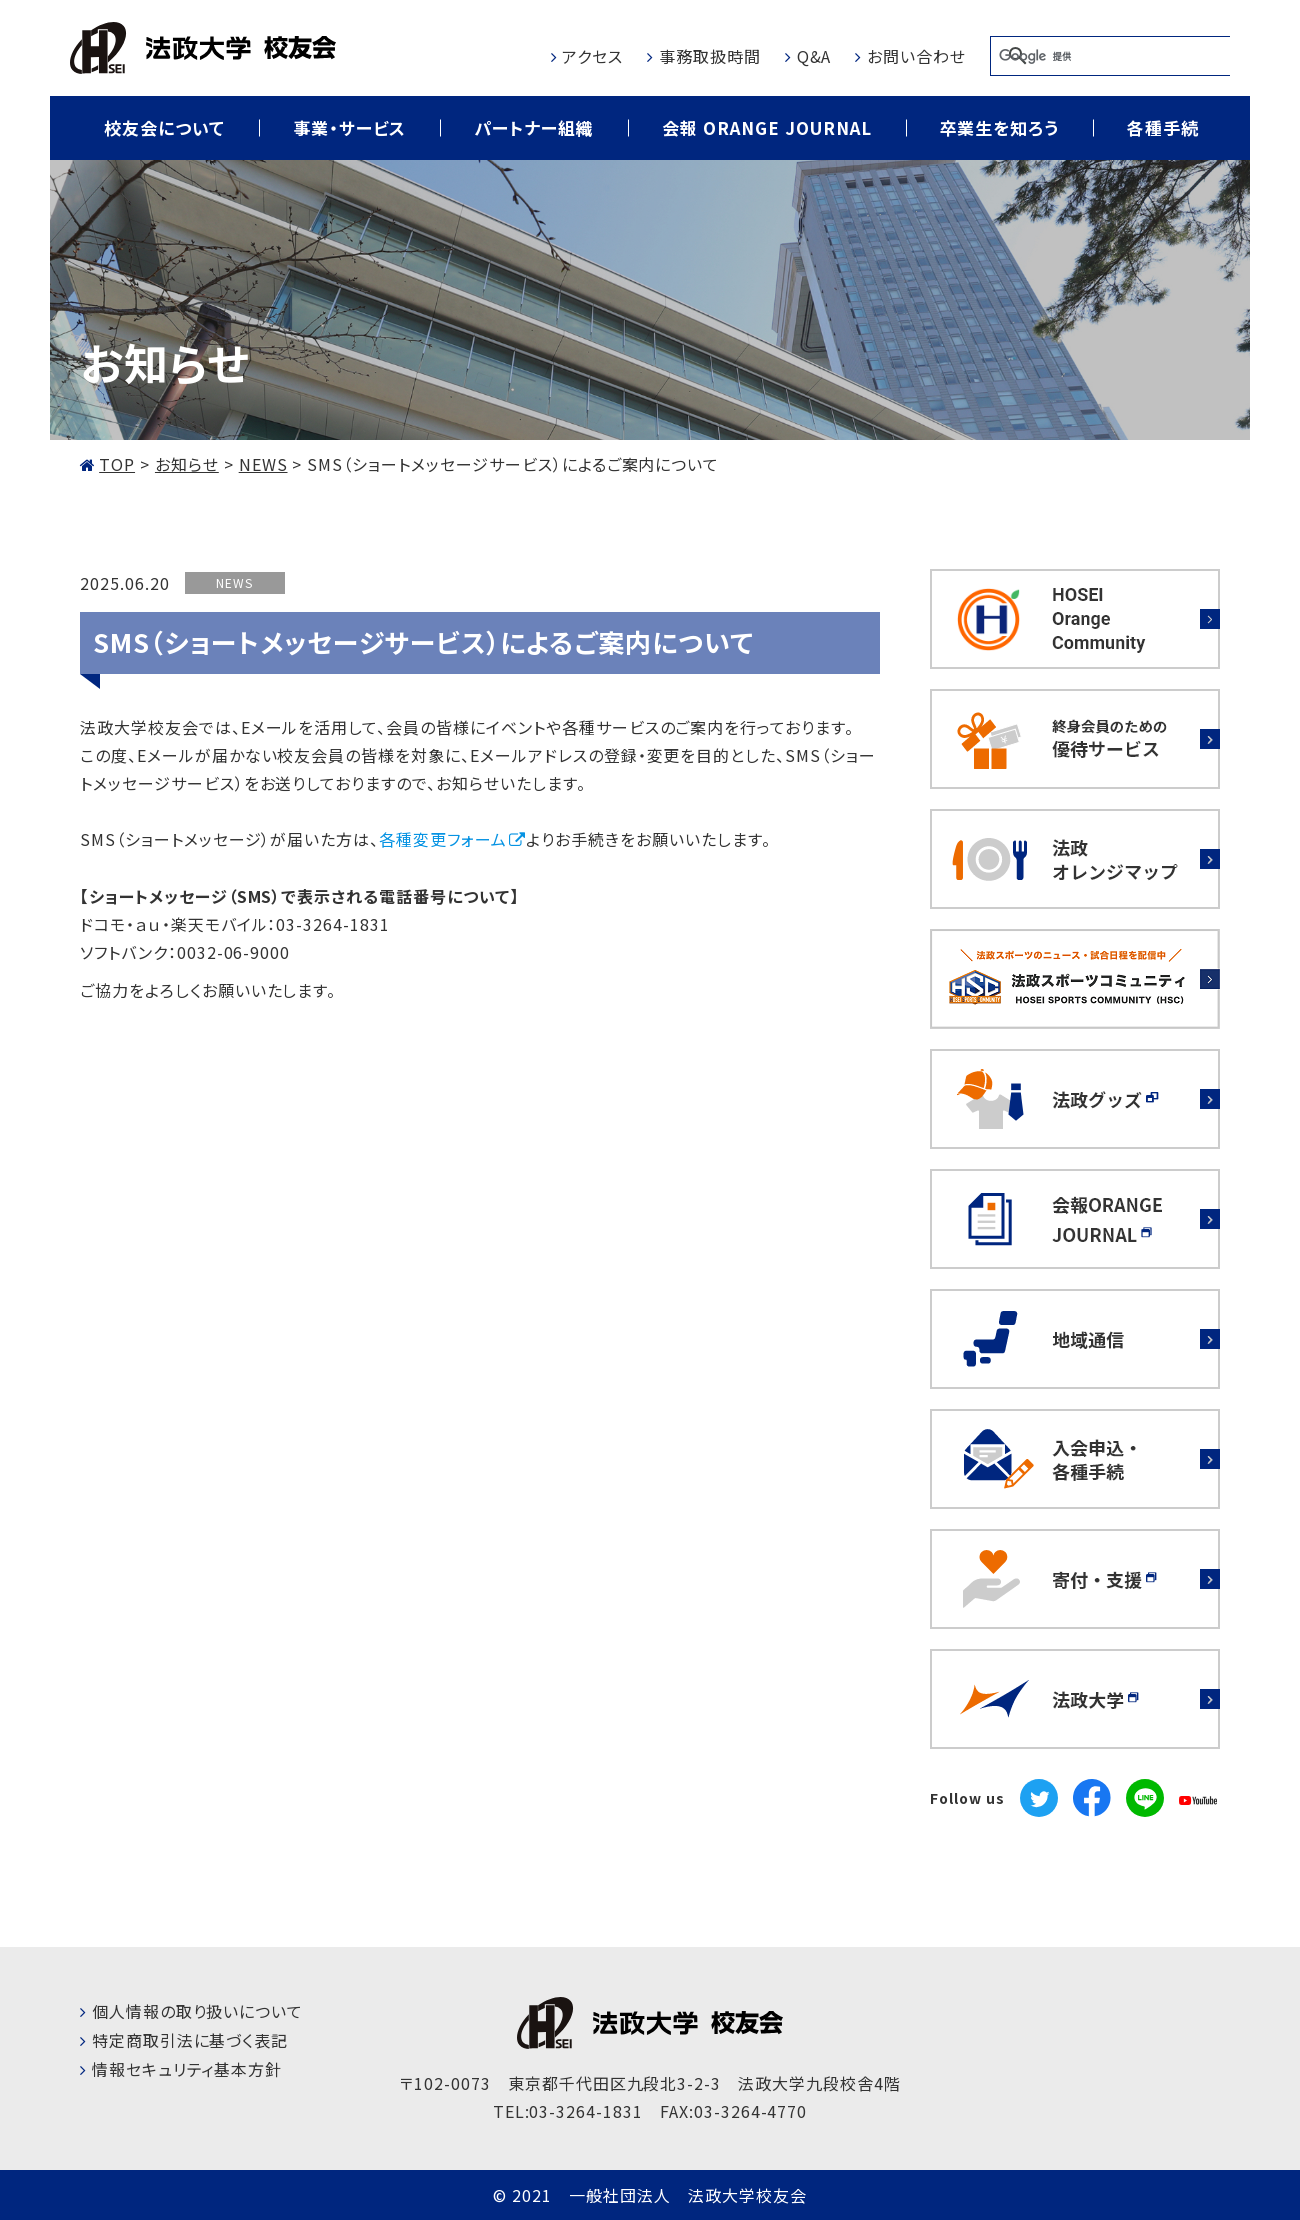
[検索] (1110, 56)
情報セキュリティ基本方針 (187, 2069)
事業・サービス (350, 127)
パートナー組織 (534, 127)
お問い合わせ (916, 56)
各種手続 (1163, 127)
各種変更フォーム (443, 839)
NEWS (234, 582)
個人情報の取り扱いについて (197, 2011)
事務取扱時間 (710, 56)
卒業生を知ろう (1000, 127)
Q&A (814, 56)
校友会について (164, 127)
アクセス (592, 56)
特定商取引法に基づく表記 (190, 2040)
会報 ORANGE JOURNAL (766, 127)
